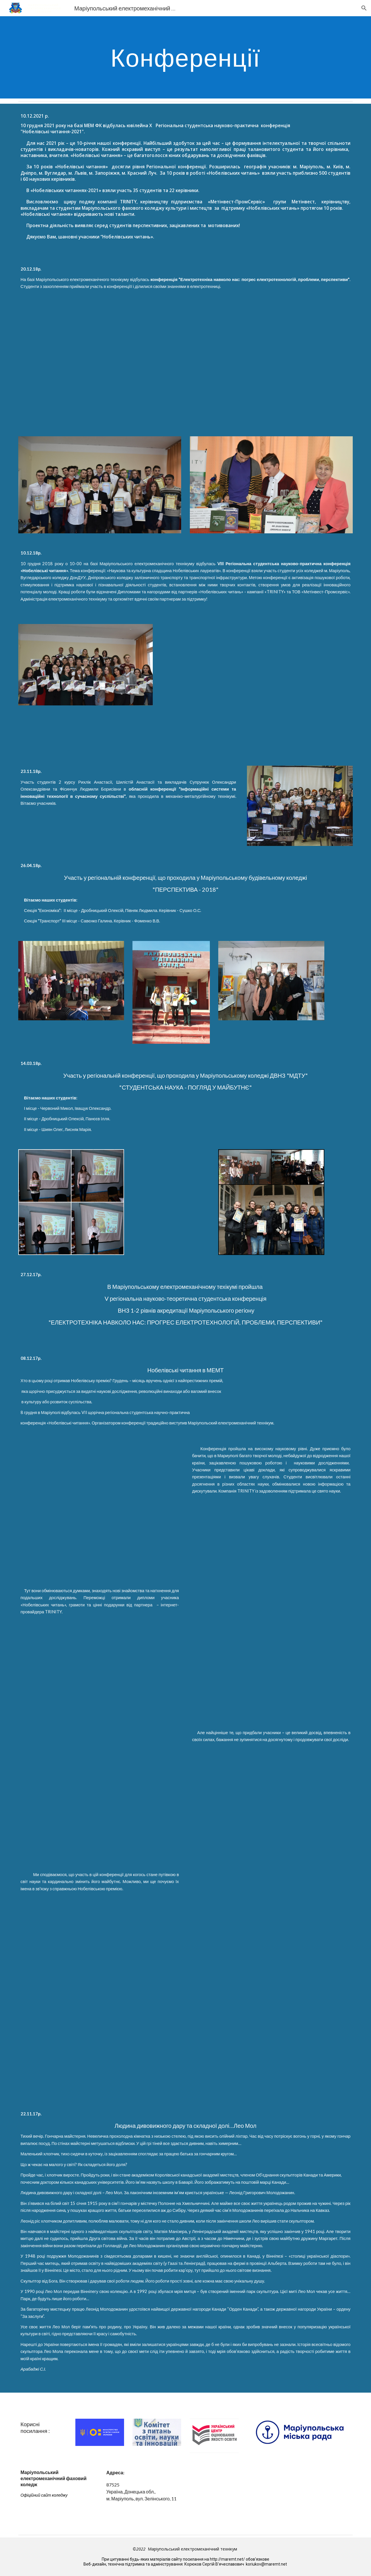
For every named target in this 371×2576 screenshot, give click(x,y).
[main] (185, 57)
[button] (364, 8)
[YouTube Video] (300, 666)
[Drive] (185, 2052)
